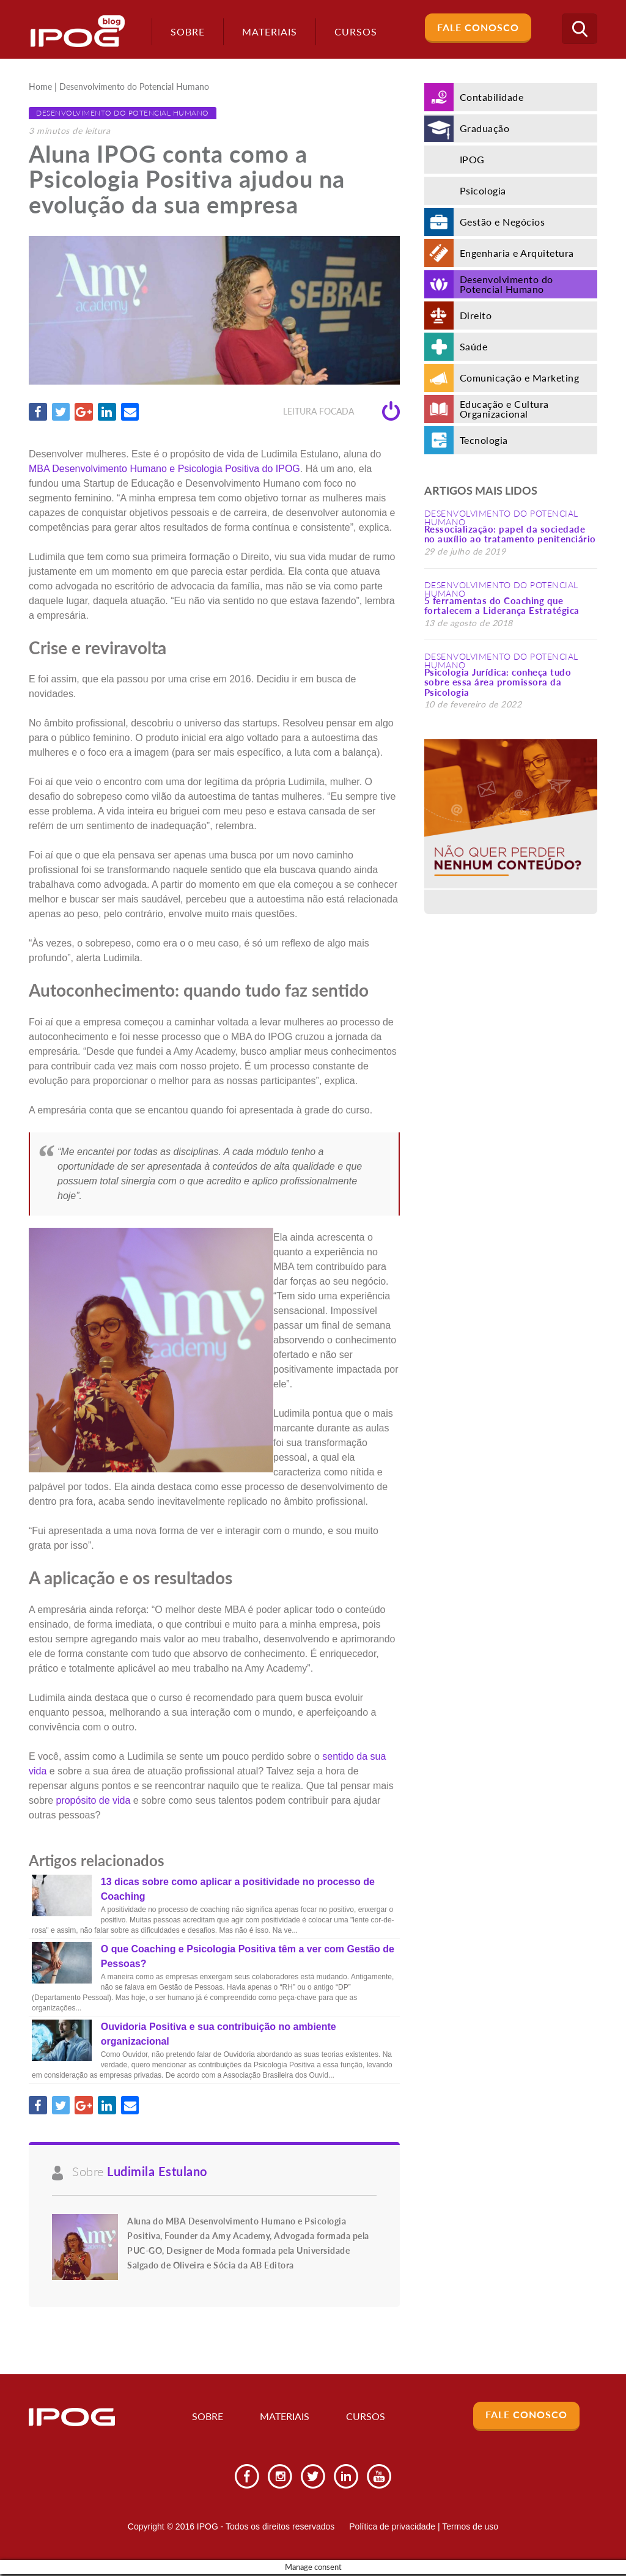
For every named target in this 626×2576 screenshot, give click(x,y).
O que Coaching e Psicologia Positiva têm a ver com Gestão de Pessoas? (247, 1956)
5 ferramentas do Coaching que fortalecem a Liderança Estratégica (502, 605)
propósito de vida (93, 1800)
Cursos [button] (351, 31)
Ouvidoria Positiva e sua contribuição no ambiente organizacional (218, 2034)
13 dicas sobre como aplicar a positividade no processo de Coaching (238, 1889)
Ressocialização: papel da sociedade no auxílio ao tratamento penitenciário (510, 534)
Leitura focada (341, 412)
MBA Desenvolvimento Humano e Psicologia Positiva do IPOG (164, 468)
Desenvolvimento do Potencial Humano (134, 87)
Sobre (183, 31)
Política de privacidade (392, 2528)
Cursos (366, 2418)
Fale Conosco (478, 27)
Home (40, 87)
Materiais (265, 31)
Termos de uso (470, 2528)
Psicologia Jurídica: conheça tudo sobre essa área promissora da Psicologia (498, 682)
